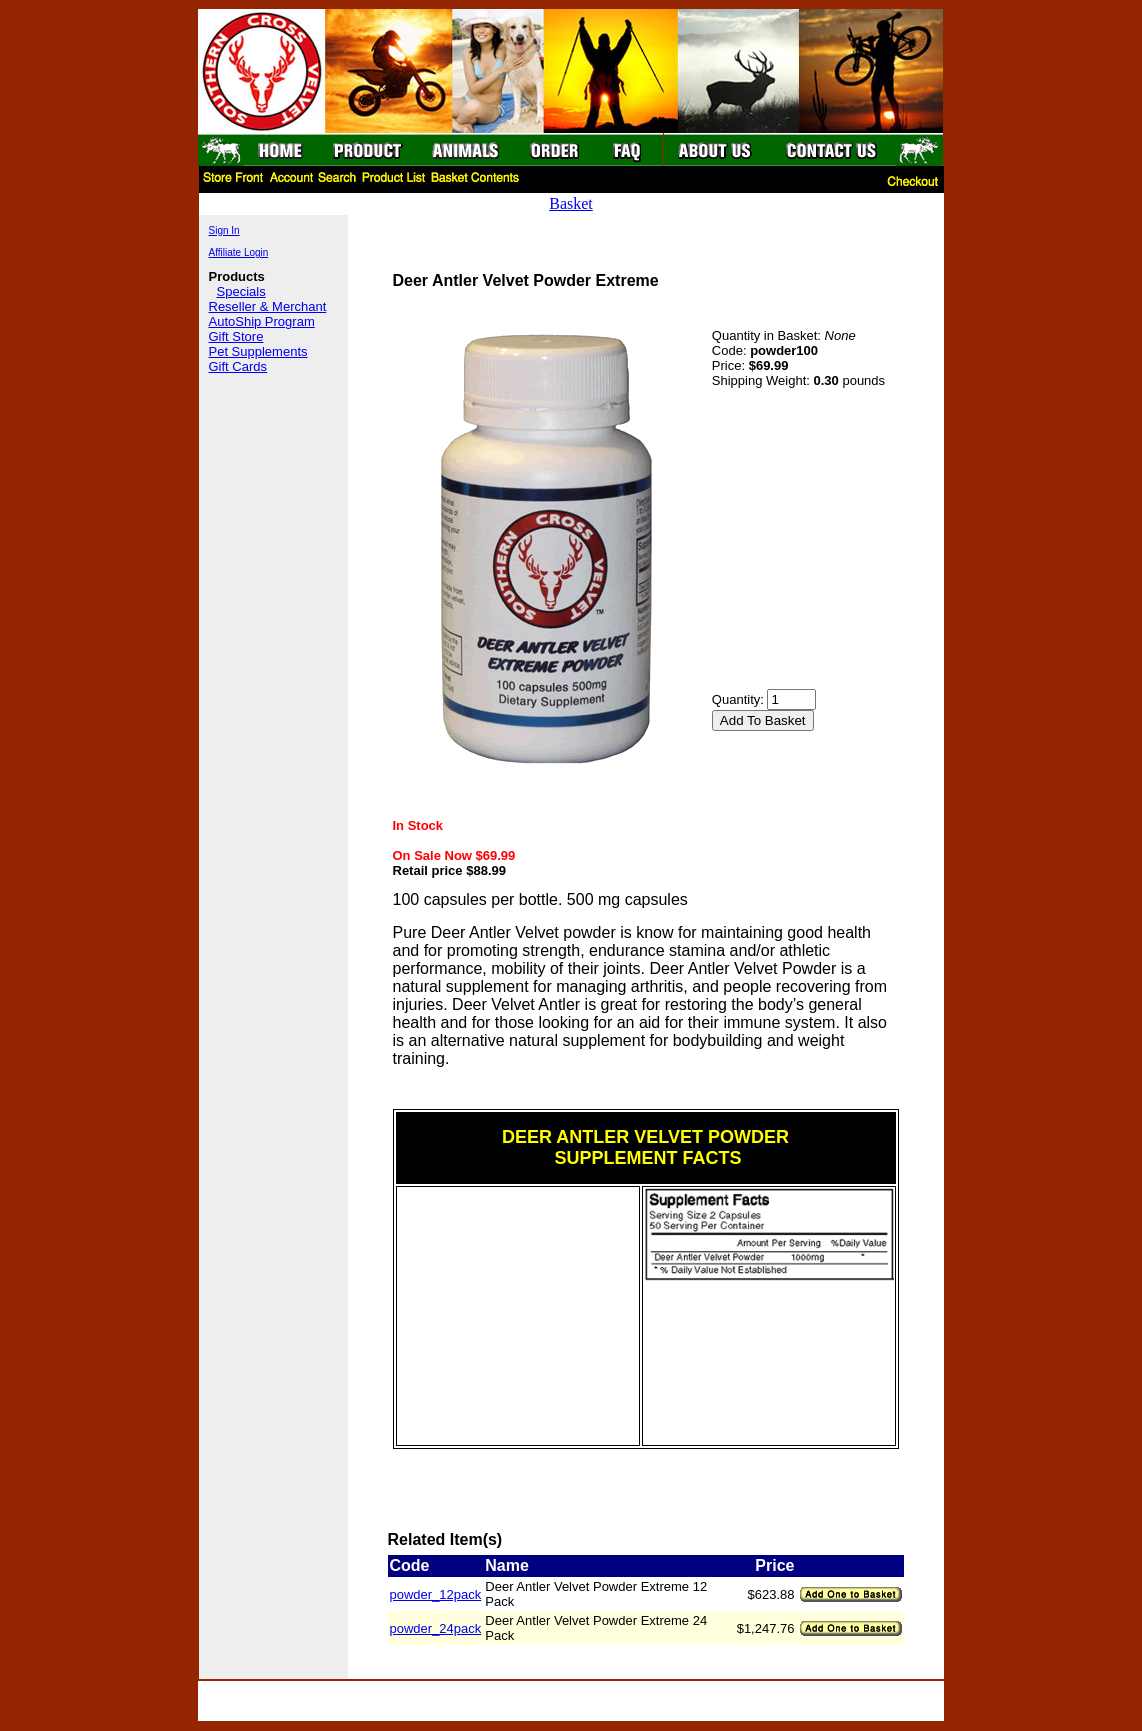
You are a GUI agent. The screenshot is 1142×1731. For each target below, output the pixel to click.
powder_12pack (436, 1594)
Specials (241, 291)
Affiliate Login (239, 252)
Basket (571, 203)
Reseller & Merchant (268, 306)
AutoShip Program (262, 321)
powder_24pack (436, 1628)
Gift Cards (238, 366)
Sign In (224, 230)
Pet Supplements (258, 351)
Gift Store (236, 336)
